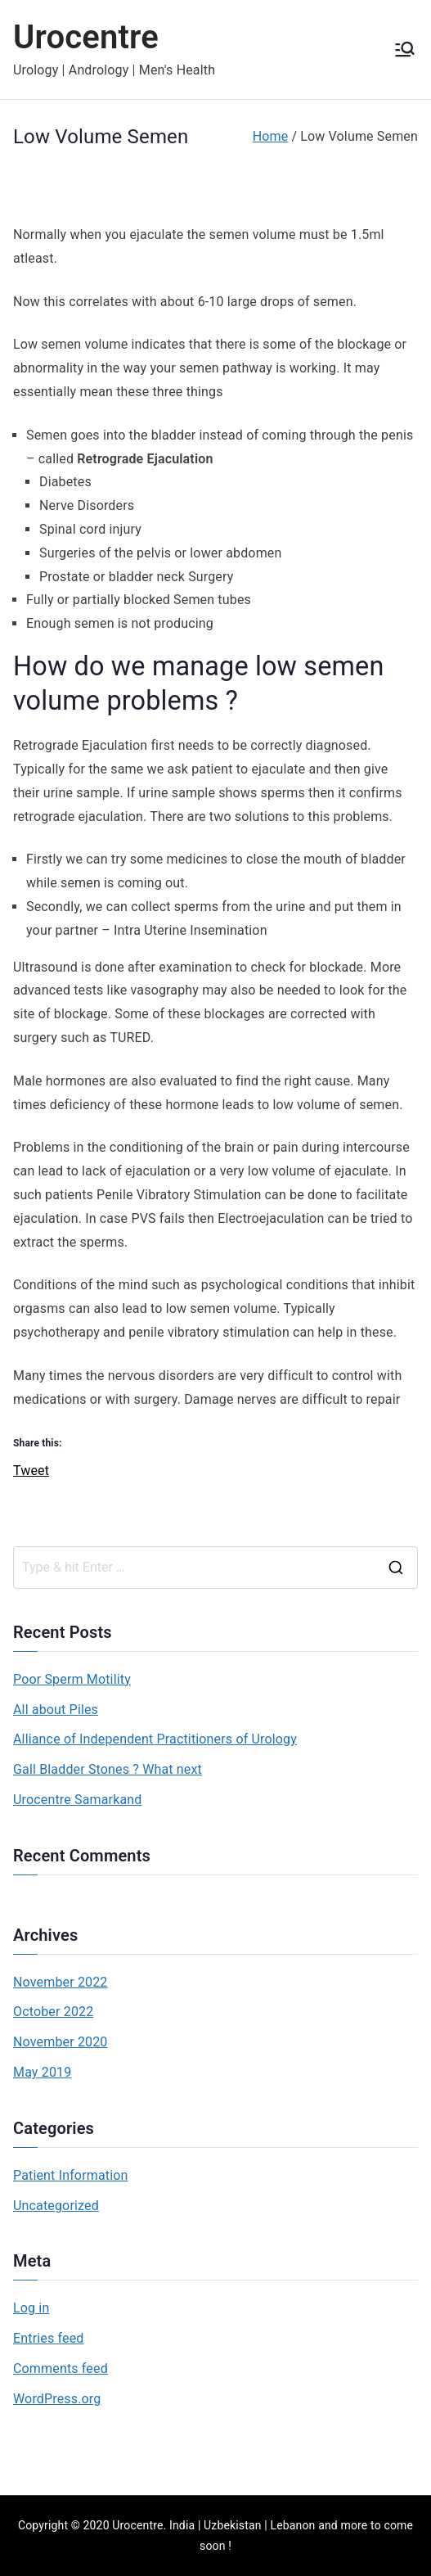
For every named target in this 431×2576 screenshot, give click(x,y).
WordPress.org (57, 2399)
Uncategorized (56, 2205)
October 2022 (53, 2011)
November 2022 (60, 1982)
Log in (31, 2308)
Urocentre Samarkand (77, 1799)
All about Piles (55, 1709)
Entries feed (48, 2338)
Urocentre (86, 37)
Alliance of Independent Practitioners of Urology (155, 1739)
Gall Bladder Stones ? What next (107, 1769)
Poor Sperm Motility (72, 1679)
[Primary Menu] (405, 49)
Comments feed (60, 2368)
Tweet (31, 1468)
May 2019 (42, 2072)
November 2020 (60, 2042)
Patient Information (70, 2175)
